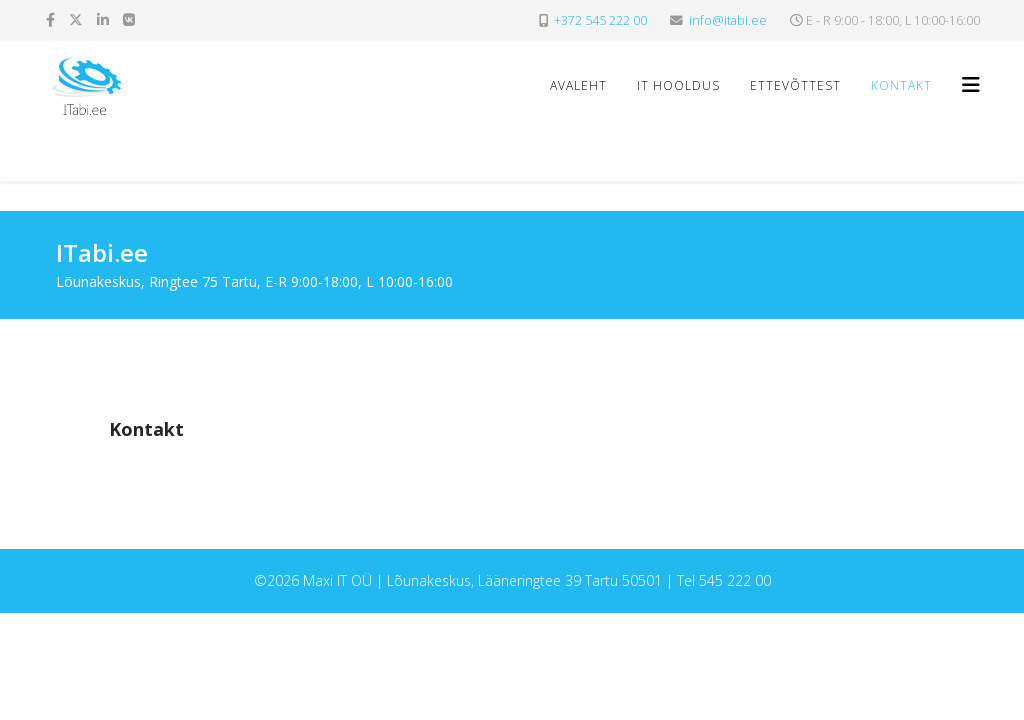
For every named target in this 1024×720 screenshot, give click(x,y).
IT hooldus (678, 85)
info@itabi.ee (728, 20)
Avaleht (578, 85)
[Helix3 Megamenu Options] (971, 84)
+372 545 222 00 (600, 20)
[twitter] (76, 19)
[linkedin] (103, 19)
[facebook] (50, 19)
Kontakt (901, 85)
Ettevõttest (795, 85)
